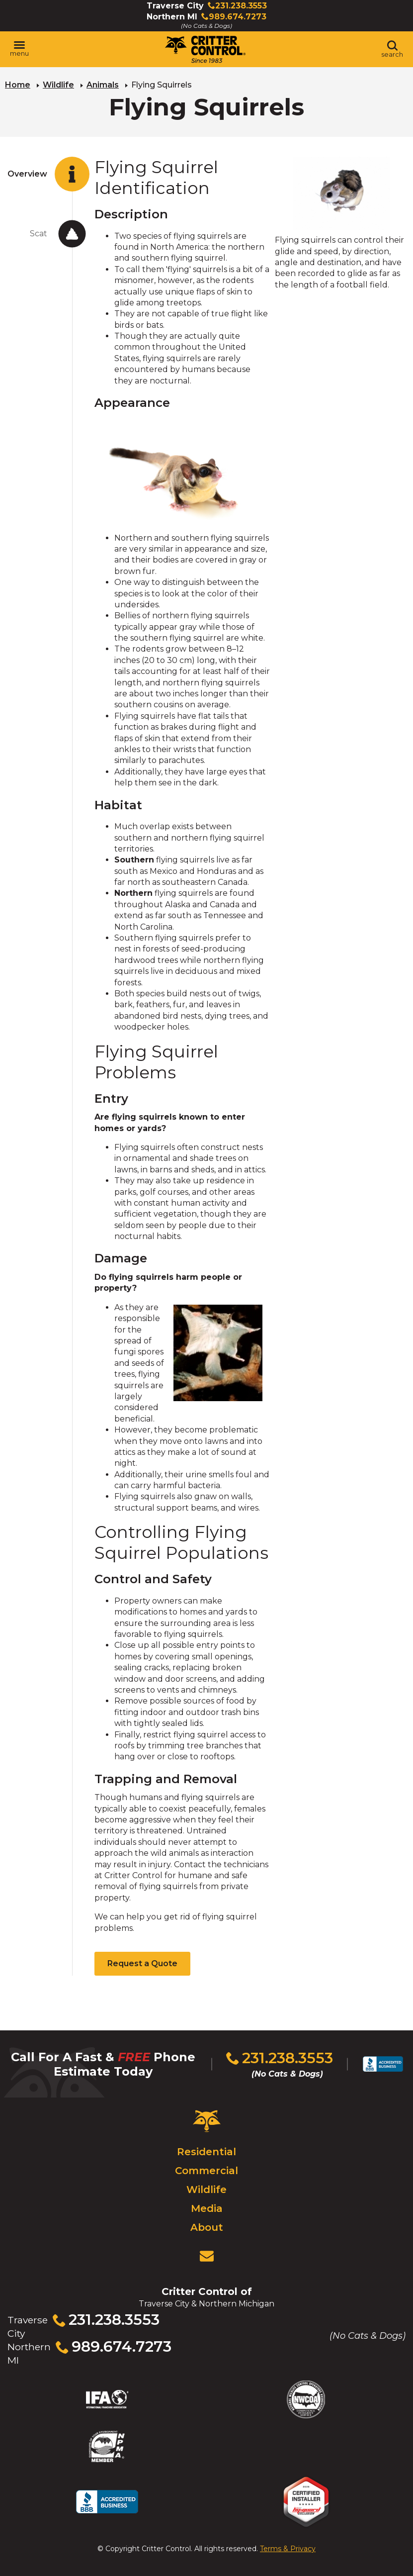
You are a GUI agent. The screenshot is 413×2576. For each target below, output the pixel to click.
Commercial (206, 2171)
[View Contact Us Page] (207, 2256)
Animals (102, 85)
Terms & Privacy (288, 2548)
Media (207, 2208)
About (206, 2227)
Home (17, 85)
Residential (206, 2152)
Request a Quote (142, 1963)
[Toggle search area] (392, 49)
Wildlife (58, 85)
